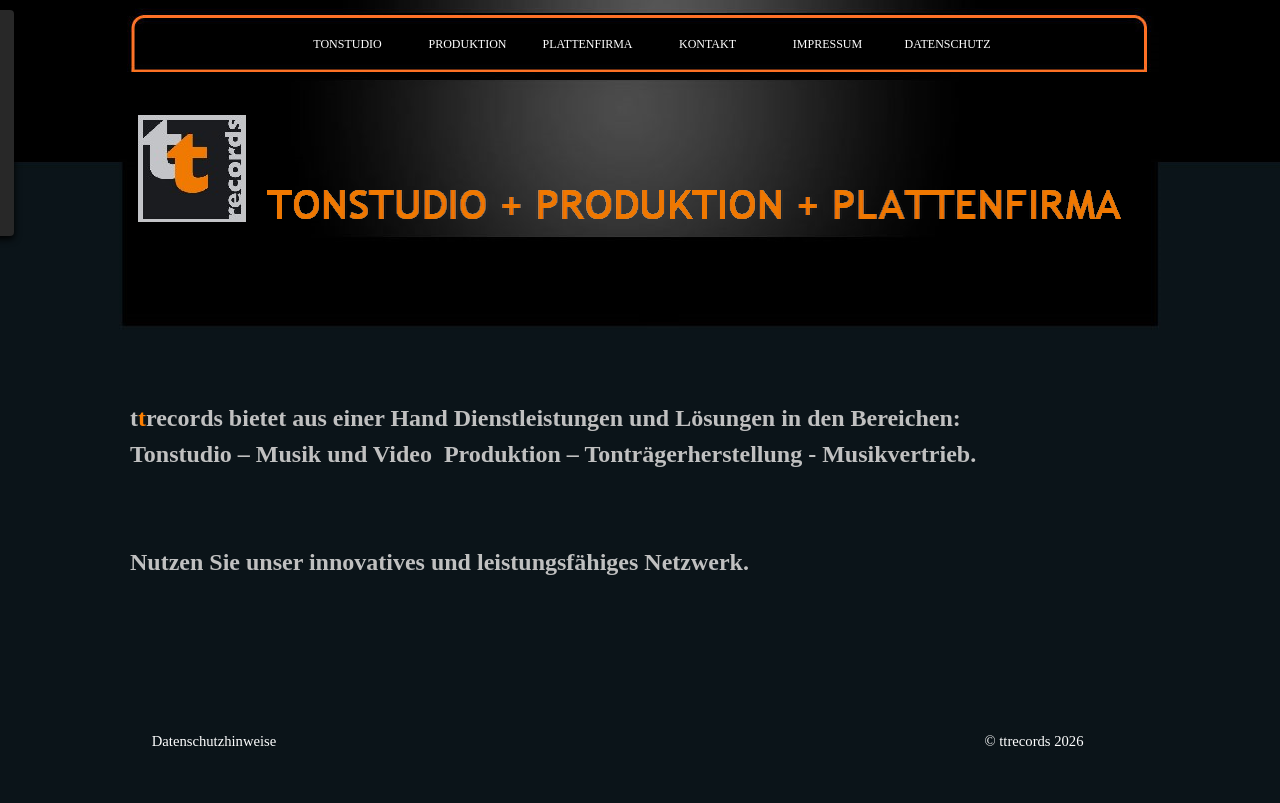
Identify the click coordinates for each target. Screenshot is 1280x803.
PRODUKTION (468, 44)
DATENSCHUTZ (948, 44)
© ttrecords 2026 (1033, 741)
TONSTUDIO (347, 44)
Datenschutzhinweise (214, 741)
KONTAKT (707, 44)
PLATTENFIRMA (587, 44)
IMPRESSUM (827, 44)
